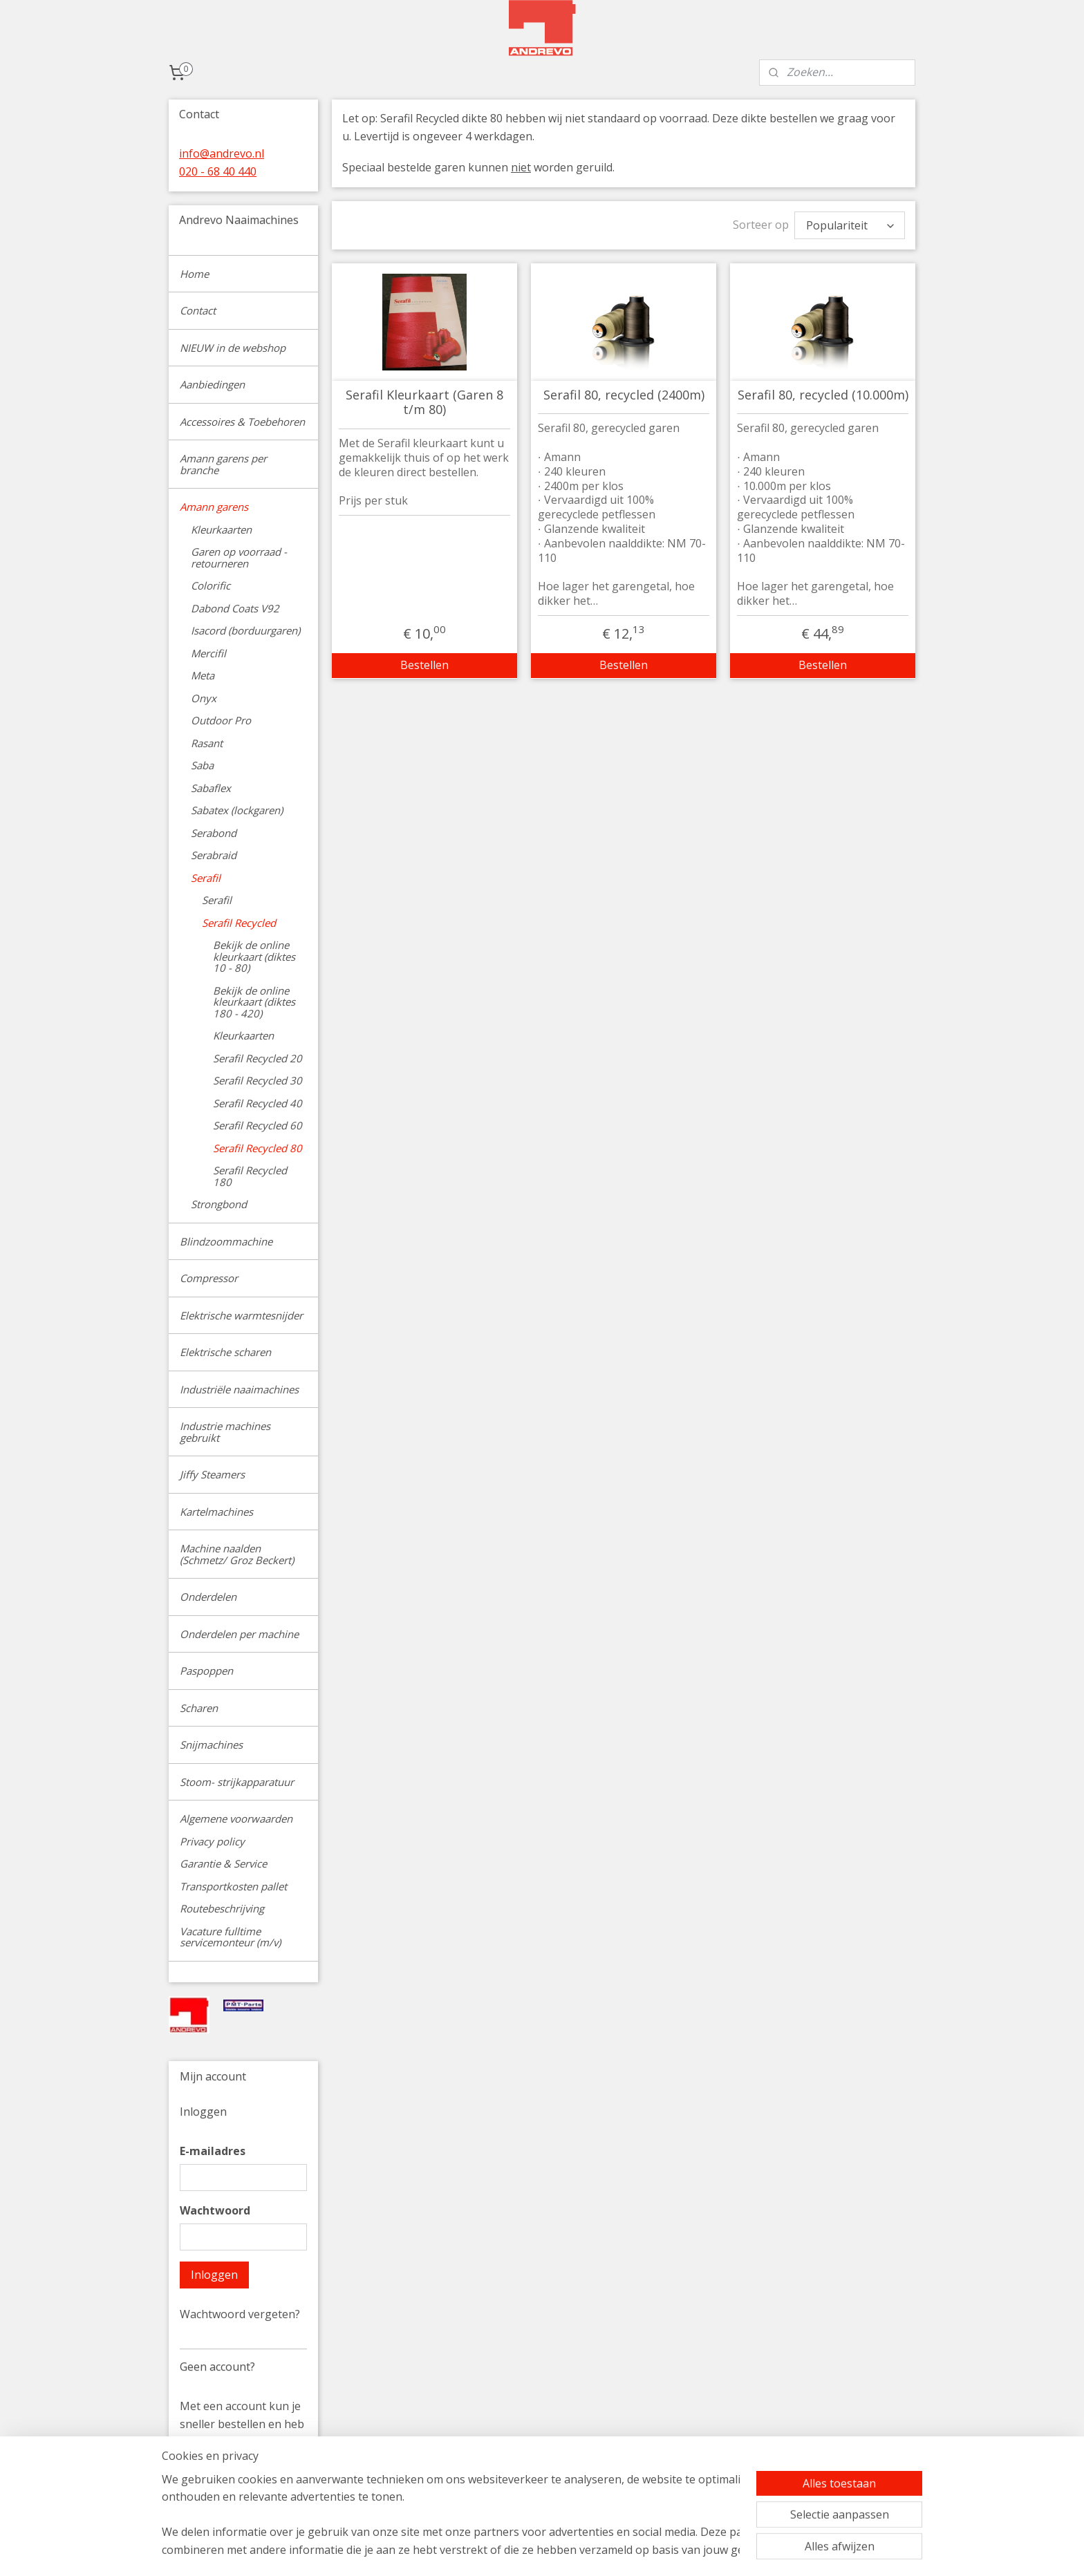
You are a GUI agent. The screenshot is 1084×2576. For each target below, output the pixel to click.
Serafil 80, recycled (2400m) (623, 395)
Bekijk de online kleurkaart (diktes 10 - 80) (254, 956)
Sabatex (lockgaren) (237, 810)
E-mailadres (212, 2151)
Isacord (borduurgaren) (245, 630)
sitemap (605, 2551)
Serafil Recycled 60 (257, 1125)
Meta (202, 675)
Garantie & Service (223, 1863)
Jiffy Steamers (212, 1474)
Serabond (213, 833)
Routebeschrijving (222, 1908)
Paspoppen (206, 1670)
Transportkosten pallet (233, 1886)
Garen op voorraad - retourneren (239, 557)
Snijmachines (211, 1744)
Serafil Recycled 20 (257, 1058)
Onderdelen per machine (239, 1634)
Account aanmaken (240, 2495)
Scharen (199, 1708)
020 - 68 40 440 (217, 171)
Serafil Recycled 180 (250, 1176)
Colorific (210, 585)
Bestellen (424, 665)
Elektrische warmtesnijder (241, 1315)
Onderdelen (208, 1597)
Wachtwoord (215, 2210)
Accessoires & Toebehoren (242, 422)
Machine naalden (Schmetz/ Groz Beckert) (237, 1554)
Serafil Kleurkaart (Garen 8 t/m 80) (424, 402)
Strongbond (219, 1204)
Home (194, 274)
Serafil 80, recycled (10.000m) (822, 395)
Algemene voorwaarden (236, 1818)
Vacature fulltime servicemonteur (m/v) (230, 1937)
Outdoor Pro (221, 720)
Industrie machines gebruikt (225, 1432)
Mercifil (208, 653)
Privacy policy (212, 1841)
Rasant (207, 743)
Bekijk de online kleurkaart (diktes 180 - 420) (254, 1002)
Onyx (203, 698)
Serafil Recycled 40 (257, 1103)
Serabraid (213, 855)
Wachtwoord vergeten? (240, 2314)
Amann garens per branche (223, 464)
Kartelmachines (216, 1512)
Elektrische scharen (225, 1352)
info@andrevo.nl (221, 153)
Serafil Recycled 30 (257, 1080)
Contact (198, 310)
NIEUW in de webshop (233, 348)
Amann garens (214, 507)
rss (634, 2551)
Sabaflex (211, 788)
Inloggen (214, 2274)
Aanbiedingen (212, 384)
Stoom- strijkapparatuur (237, 1782)
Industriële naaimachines (239, 1389)
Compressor (209, 1278)
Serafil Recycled (239, 923)
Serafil (206, 878)
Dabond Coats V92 (235, 608)
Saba (202, 765)
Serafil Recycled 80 (257, 1148)
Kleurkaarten (221, 529)
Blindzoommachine (226, 1241)
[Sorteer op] (849, 225)
